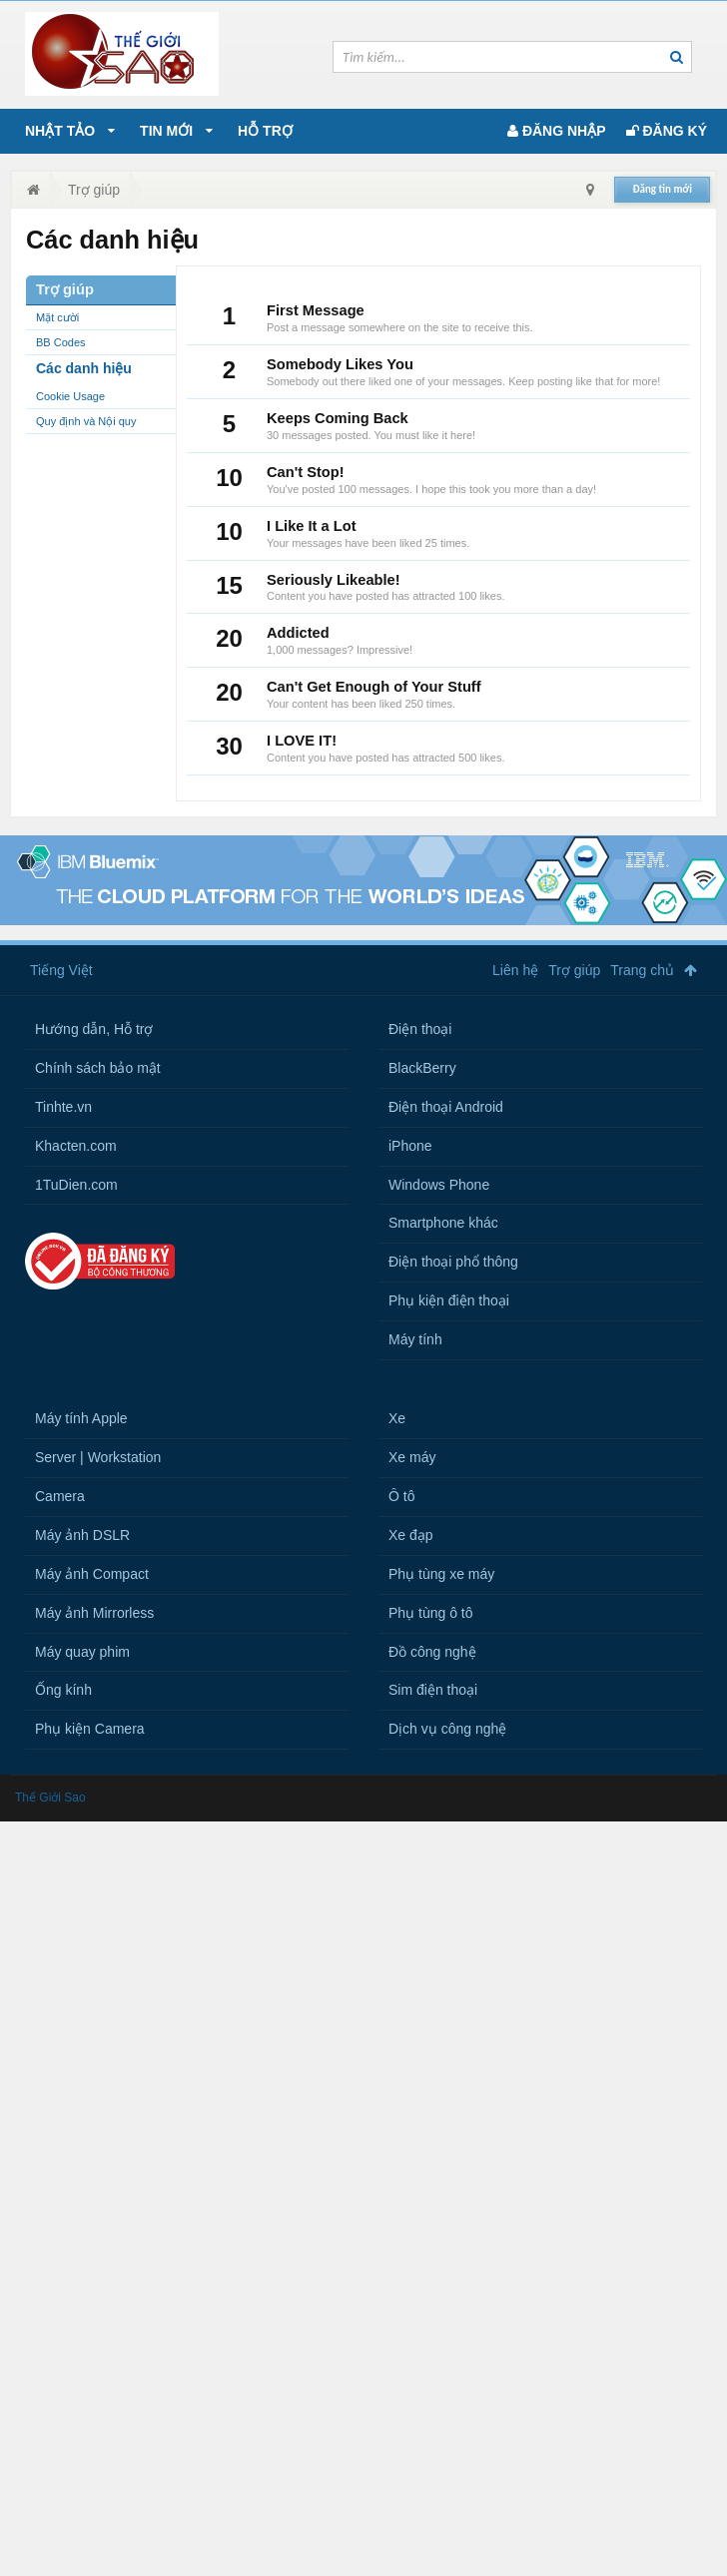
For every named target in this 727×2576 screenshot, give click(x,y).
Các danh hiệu (84, 368)
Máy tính (415, 1339)
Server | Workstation (98, 1457)
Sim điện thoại (432, 1690)
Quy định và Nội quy (86, 421)
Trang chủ (642, 970)
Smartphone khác (443, 1223)
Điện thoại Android (445, 1107)
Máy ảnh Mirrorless (94, 1613)
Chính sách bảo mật (98, 1068)
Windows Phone (438, 1185)
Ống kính (63, 1690)
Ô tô (401, 1496)
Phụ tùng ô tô (430, 1613)
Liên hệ (515, 970)
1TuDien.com (76, 1185)
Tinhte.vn (63, 1107)
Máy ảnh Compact (92, 1574)
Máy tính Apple (81, 1418)
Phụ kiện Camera (90, 1729)
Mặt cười (57, 317)
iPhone (410, 1146)
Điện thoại (419, 1029)
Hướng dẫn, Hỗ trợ (94, 1029)
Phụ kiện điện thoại (448, 1300)
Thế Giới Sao (50, 1797)
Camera (60, 1496)
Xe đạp (410, 1535)
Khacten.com (76, 1146)
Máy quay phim (82, 1652)
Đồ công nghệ (432, 1652)
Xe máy (411, 1457)
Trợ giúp (574, 970)
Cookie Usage (70, 396)
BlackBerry (422, 1068)
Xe (396, 1418)
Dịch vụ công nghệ (447, 1729)
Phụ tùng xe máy (441, 1574)
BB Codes (61, 342)
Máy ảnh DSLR (82, 1535)
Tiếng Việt (61, 970)
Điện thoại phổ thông (453, 1262)
